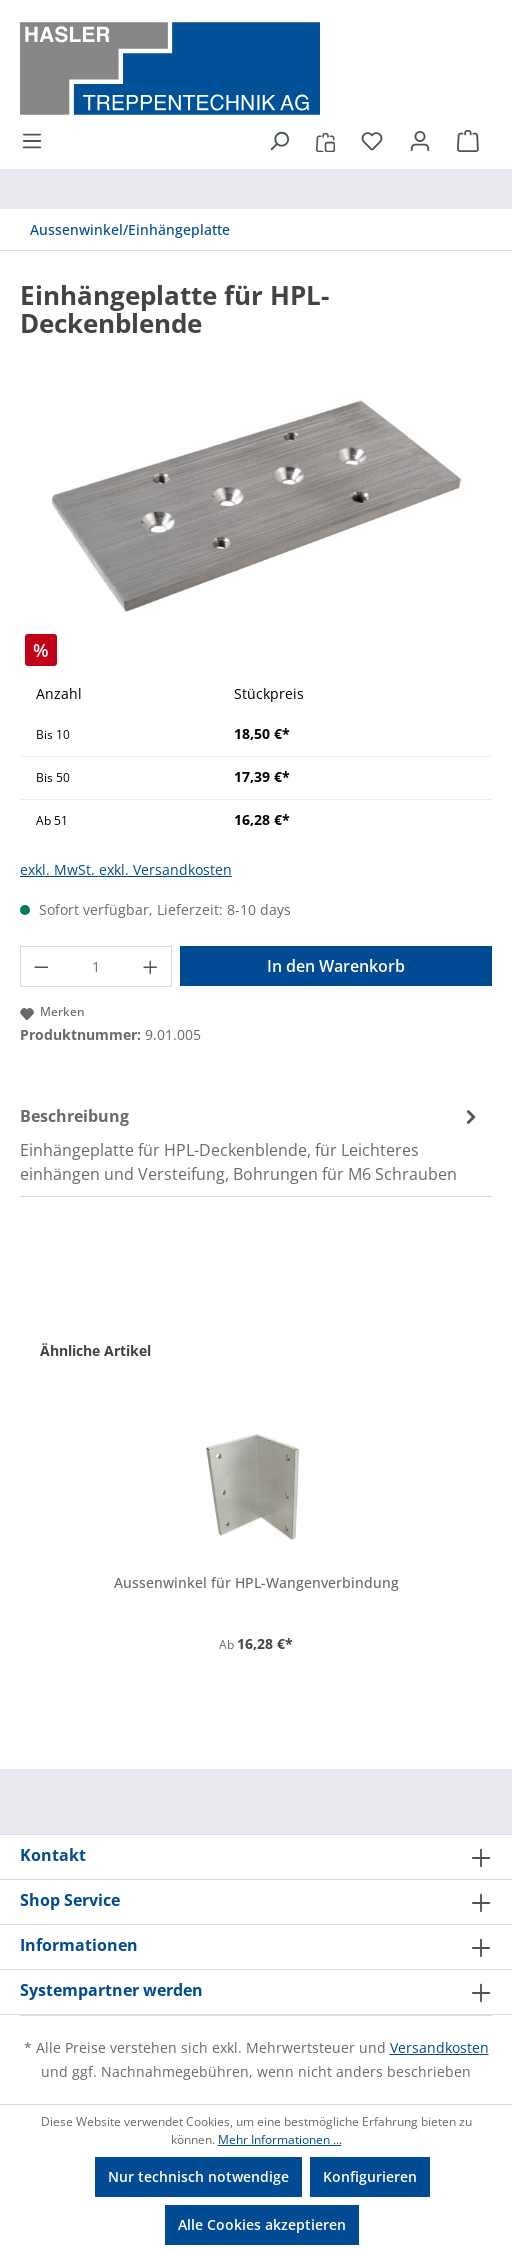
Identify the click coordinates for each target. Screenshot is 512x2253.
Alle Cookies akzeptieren (262, 2224)
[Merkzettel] (372, 141)
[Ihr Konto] (420, 141)
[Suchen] (279, 141)
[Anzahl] (96, 966)
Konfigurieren (370, 2176)
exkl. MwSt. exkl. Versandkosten (126, 869)
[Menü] (38, 141)
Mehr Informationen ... (280, 2139)
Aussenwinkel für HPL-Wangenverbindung (256, 1582)
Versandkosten (439, 2047)
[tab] (251, 1144)
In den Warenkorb (336, 966)
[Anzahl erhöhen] (151, 966)
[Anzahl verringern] (41, 966)
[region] (256, 505)
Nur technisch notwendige (198, 2176)
